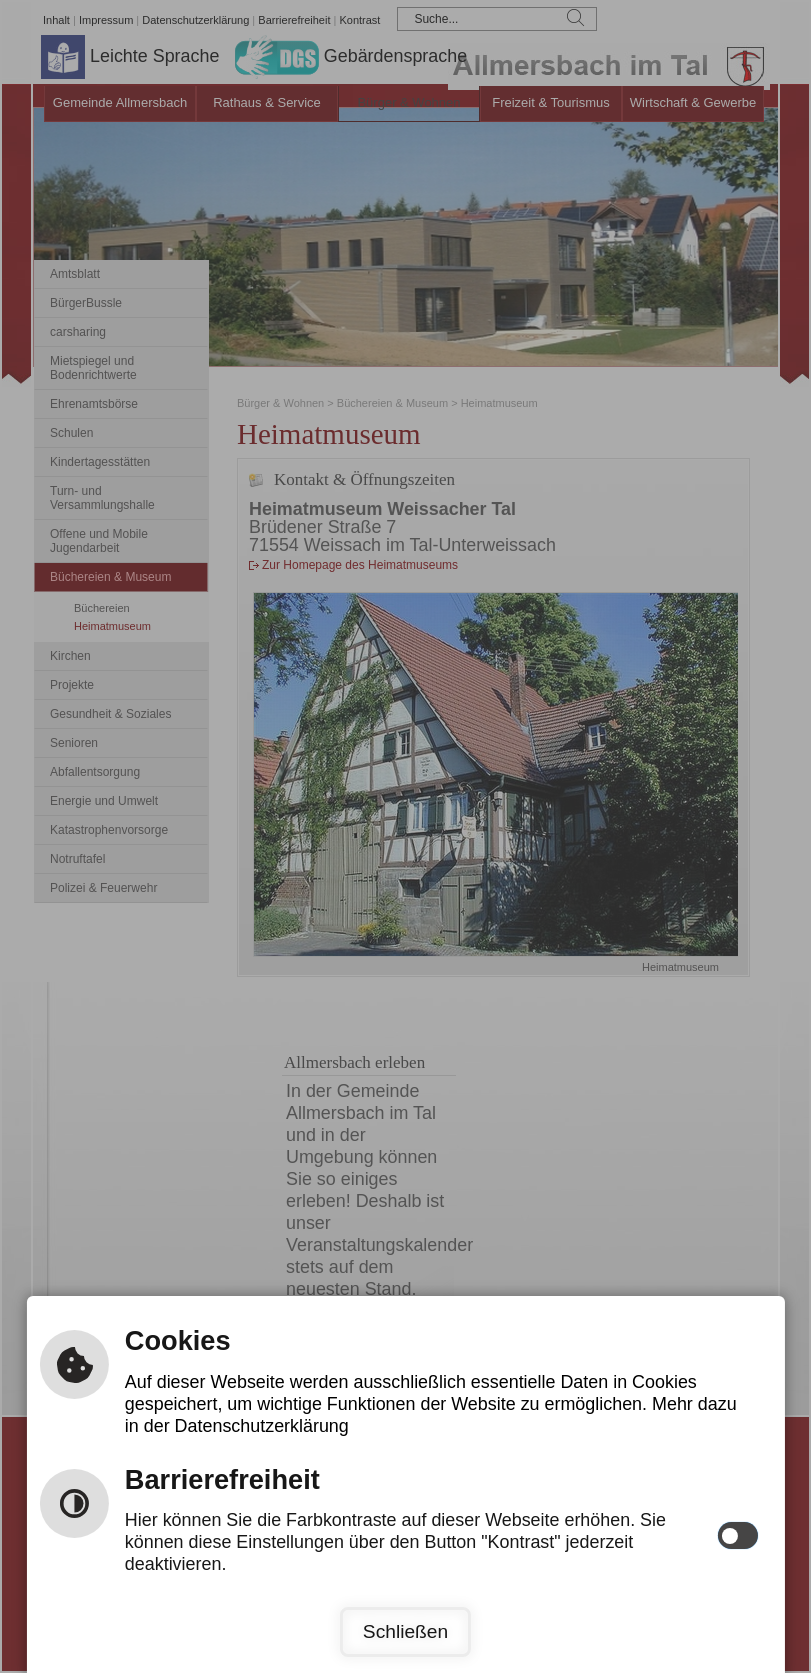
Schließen (405, 1631)
